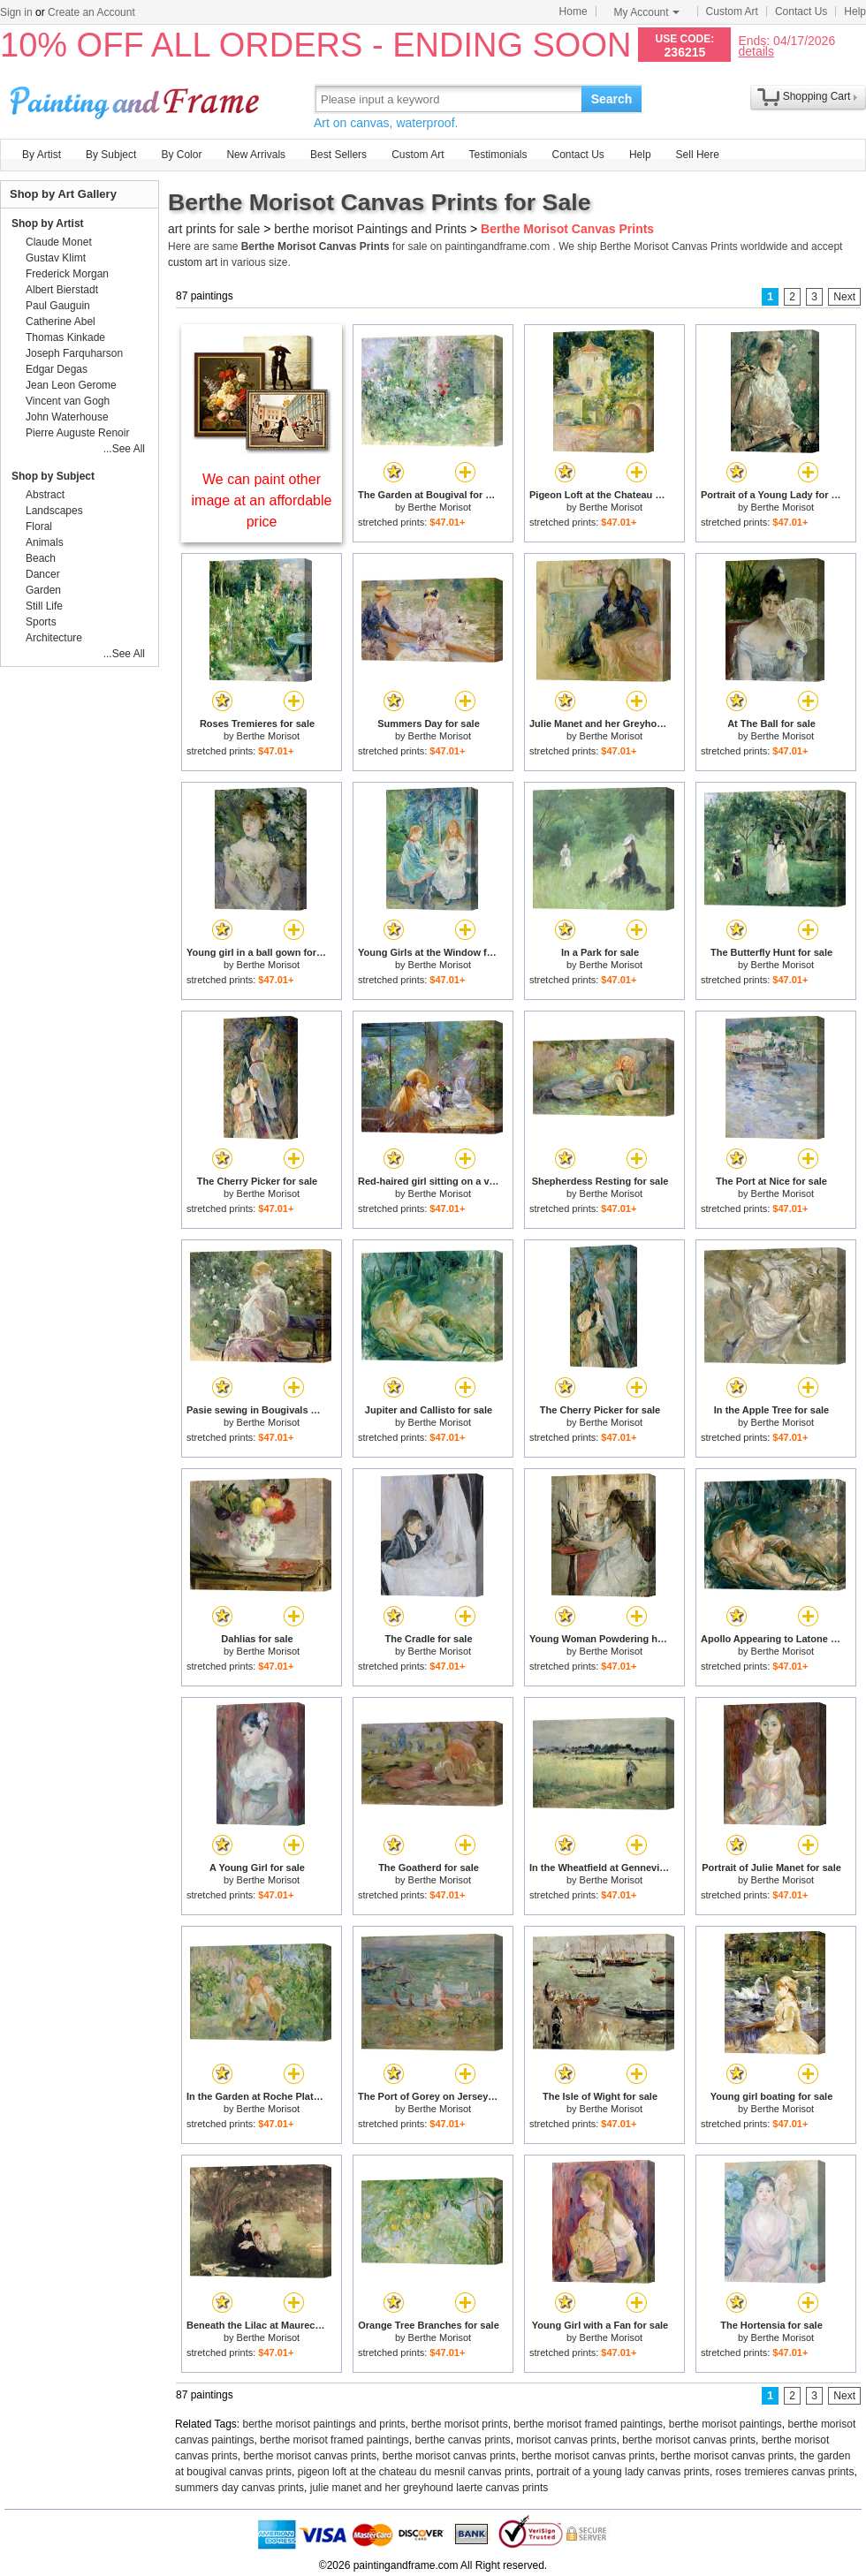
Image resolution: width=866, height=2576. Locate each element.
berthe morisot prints (459, 2424)
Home (573, 11)
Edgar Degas (56, 369)
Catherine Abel (60, 321)
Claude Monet (59, 242)
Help (855, 11)
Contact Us (801, 11)
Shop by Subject (53, 476)
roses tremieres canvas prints (785, 2472)
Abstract (45, 495)
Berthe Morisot (440, 507)
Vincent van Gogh (68, 401)
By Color (181, 154)
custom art (192, 262)
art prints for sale (214, 229)
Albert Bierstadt (62, 290)
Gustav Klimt (56, 258)
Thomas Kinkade (65, 337)
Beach (41, 558)
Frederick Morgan (67, 274)
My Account (647, 12)
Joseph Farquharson (74, 353)
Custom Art (732, 11)
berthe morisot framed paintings (588, 2424)
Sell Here (697, 154)
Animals (45, 542)
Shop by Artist (47, 223)
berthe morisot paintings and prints (324, 2424)
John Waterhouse (67, 417)
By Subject (111, 154)
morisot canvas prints (566, 2440)
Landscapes (54, 510)
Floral (39, 526)
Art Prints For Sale (137, 98)
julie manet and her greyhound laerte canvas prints (429, 2487)
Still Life (44, 606)
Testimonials (497, 154)
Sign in (16, 12)
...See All (124, 449)
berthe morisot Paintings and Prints (370, 229)
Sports (41, 622)
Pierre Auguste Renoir (77, 433)
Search (612, 99)
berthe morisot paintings (725, 2424)
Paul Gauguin (58, 305)
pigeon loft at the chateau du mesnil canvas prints (414, 2472)
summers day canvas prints (239, 2487)
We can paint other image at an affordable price (262, 500)
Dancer (43, 574)
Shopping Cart (817, 96)
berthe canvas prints (462, 2440)
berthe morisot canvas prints (689, 2440)
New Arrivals (255, 154)
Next (844, 297)
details (755, 51)
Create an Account (91, 12)
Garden (43, 590)
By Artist (41, 154)
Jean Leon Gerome (71, 385)
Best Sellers (338, 154)
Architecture (54, 638)
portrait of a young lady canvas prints (623, 2472)
